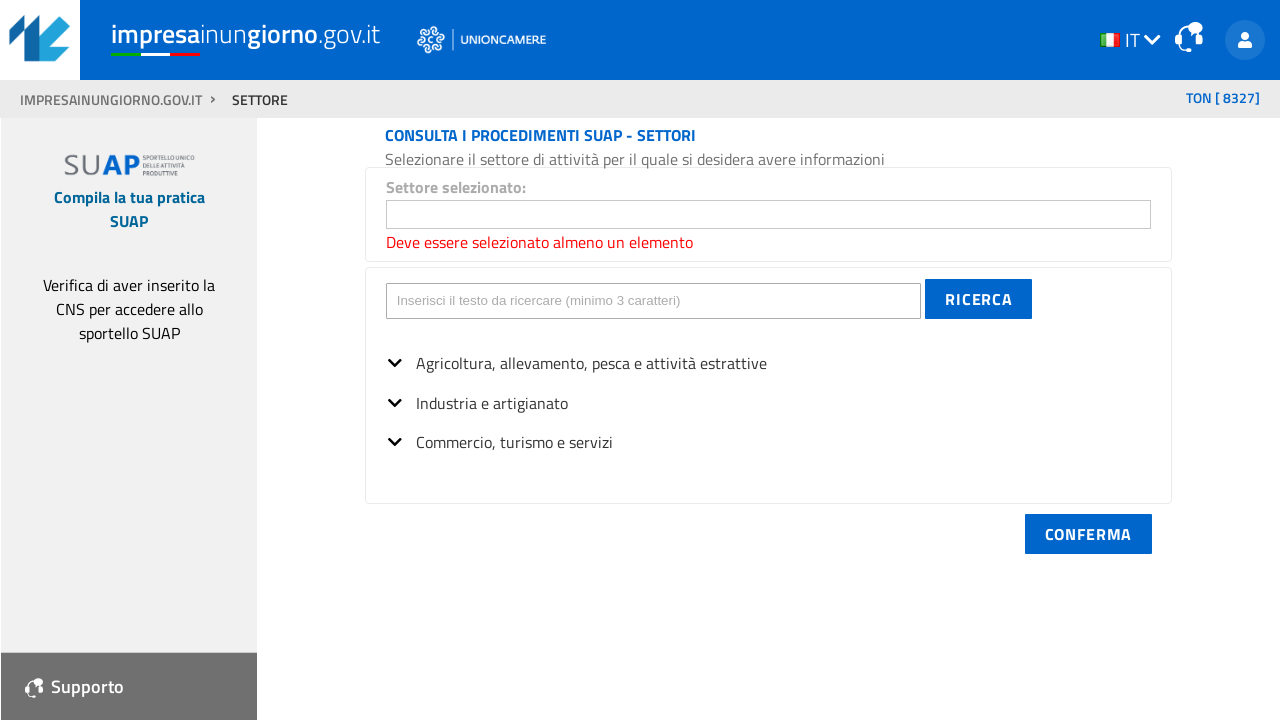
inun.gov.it (245, 33)
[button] (978, 299)
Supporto (74, 686)
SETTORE (260, 100)
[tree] (768, 396)
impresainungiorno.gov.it (112, 100)
